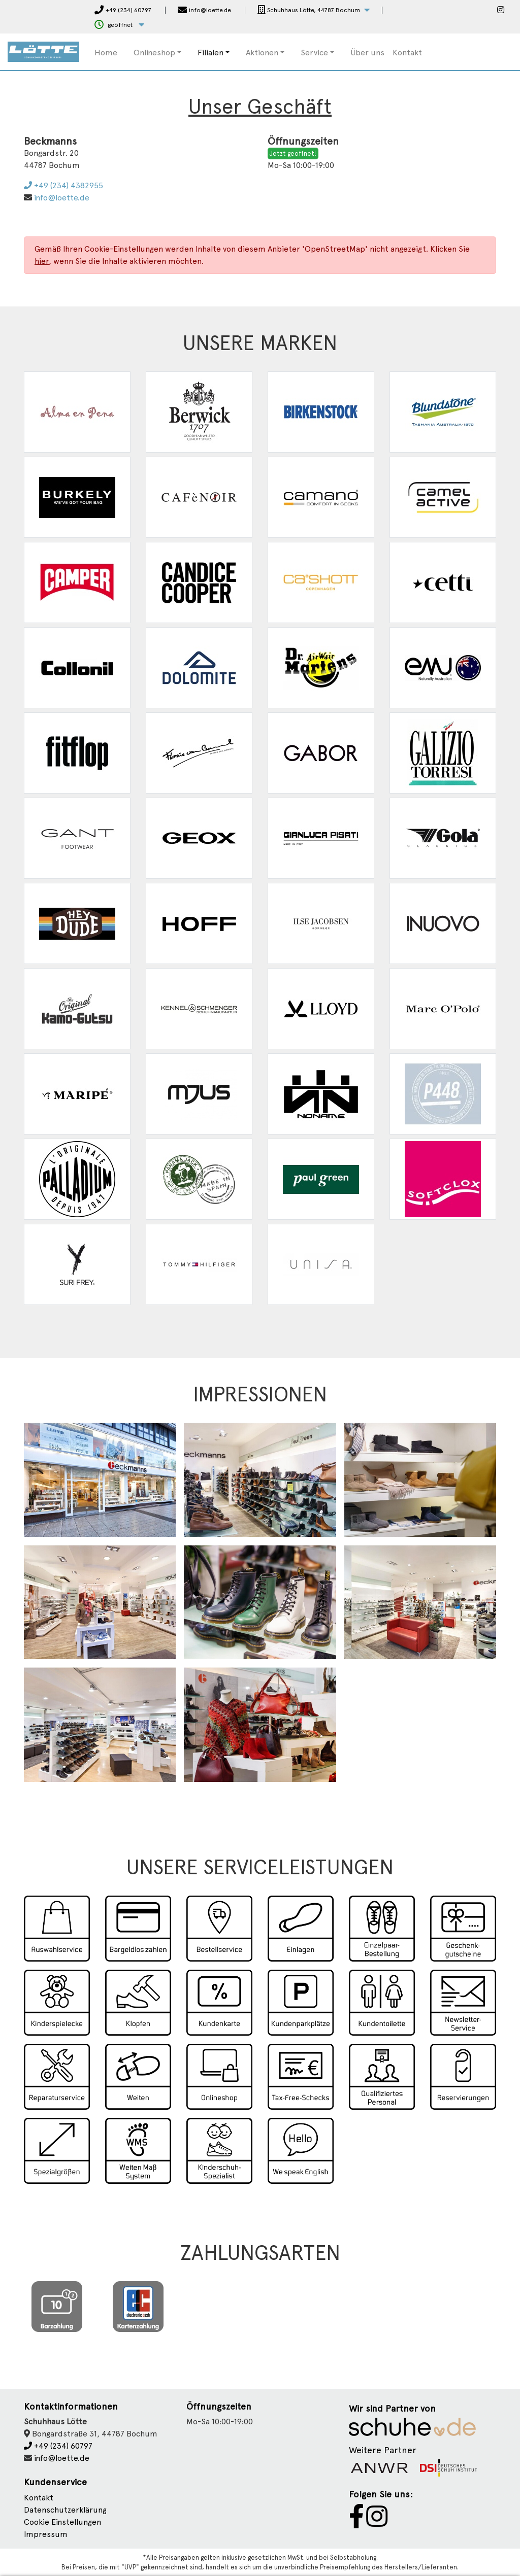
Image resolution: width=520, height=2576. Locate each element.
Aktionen (262, 52)
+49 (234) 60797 (58, 2446)
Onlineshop (154, 52)
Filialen (210, 52)
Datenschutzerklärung (65, 2510)
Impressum (46, 2534)
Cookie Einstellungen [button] (62, 2522)
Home (105, 52)
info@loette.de (61, 197)
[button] (313, 10)
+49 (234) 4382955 (63, 185)
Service (314, 52)
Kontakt (407, 52)
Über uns (367, 52)
